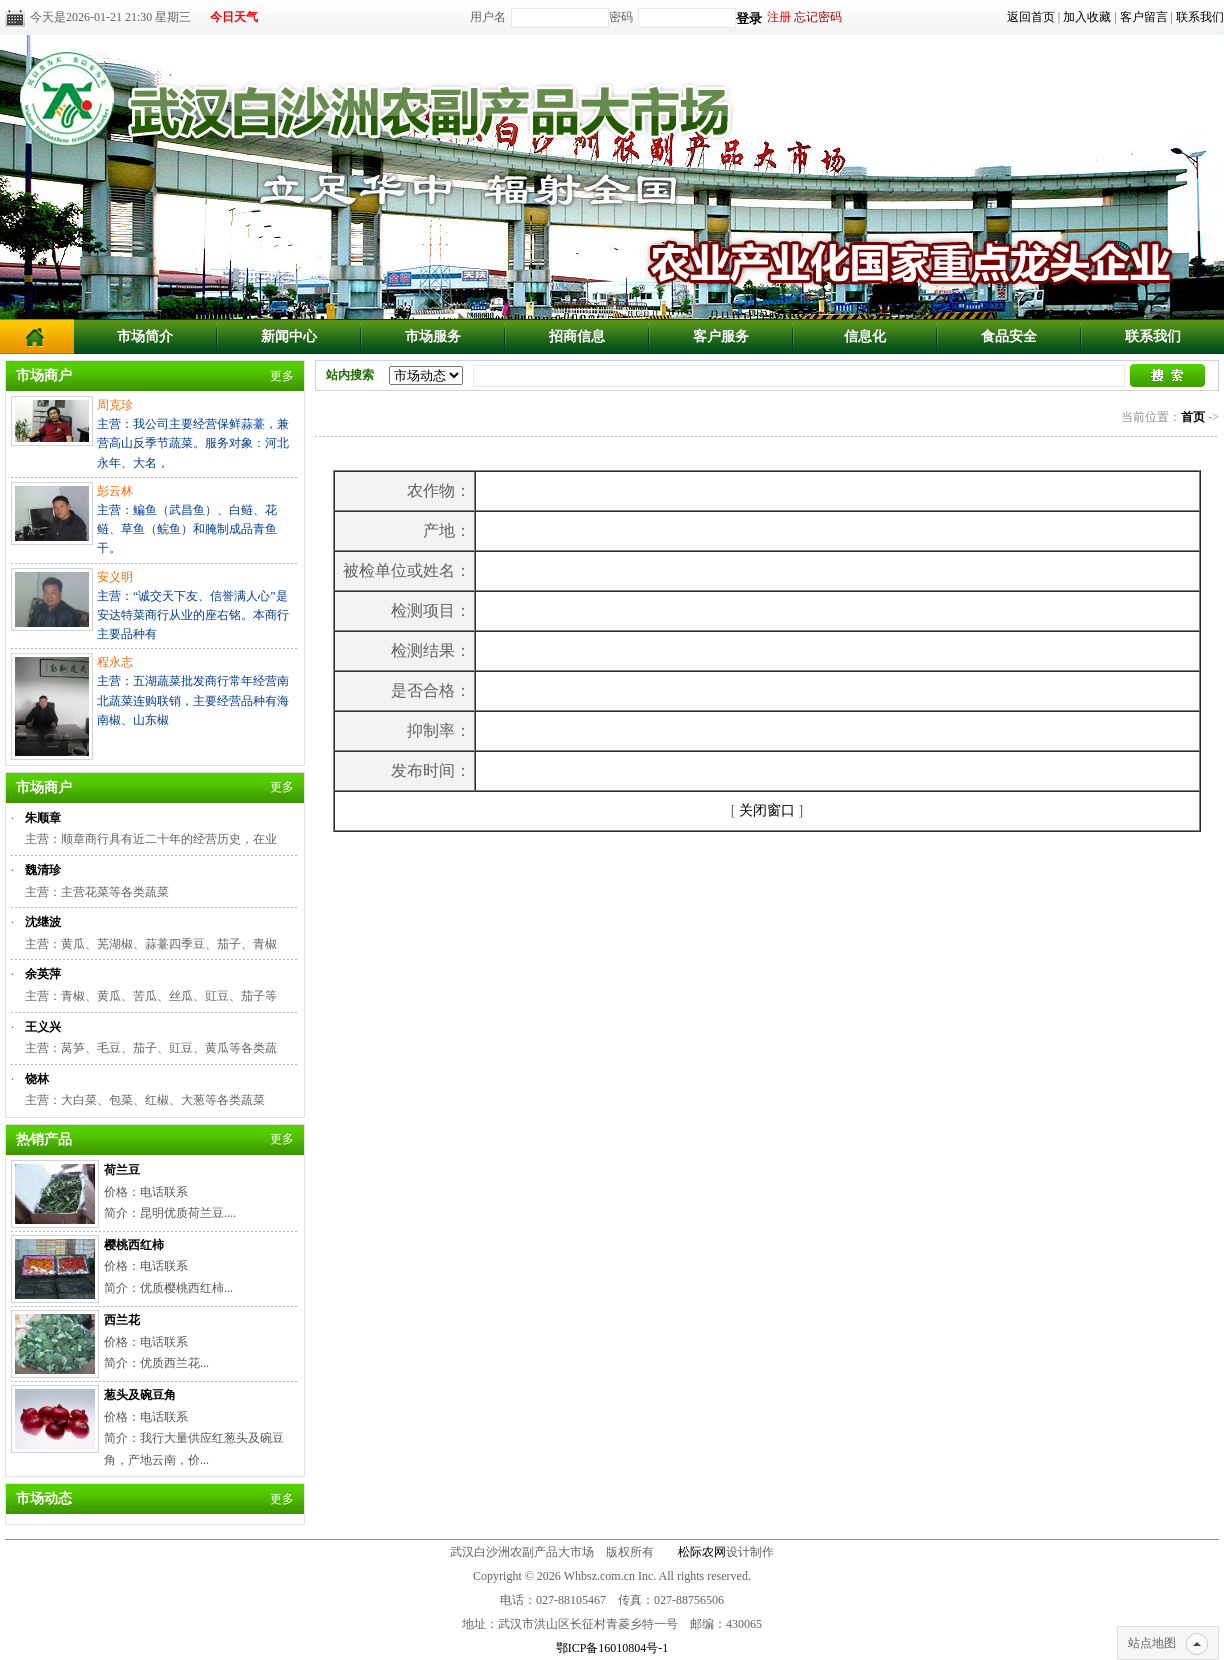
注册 (779, 17)
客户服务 (721, 336)
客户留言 (1144, 17)
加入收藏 (1087, 17)
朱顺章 (43, 818)
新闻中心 (289, 336)
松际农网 (702, 1552)
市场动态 (44, 1498)
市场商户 (44, 375)
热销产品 (44, 1139)
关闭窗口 (767, 810)
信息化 (865, 336)
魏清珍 (43, 870)
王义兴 (43, 1027)
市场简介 (145, 336)
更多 (282, 376)
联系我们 (1200, 17)
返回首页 (1031, 17)
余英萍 (43, 974)
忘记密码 (818, 17)
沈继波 (43, 922)
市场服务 (433, 336)
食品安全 (1009, 336)
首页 (1193, 417)
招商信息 (577, 336)
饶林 (37, 1079)
